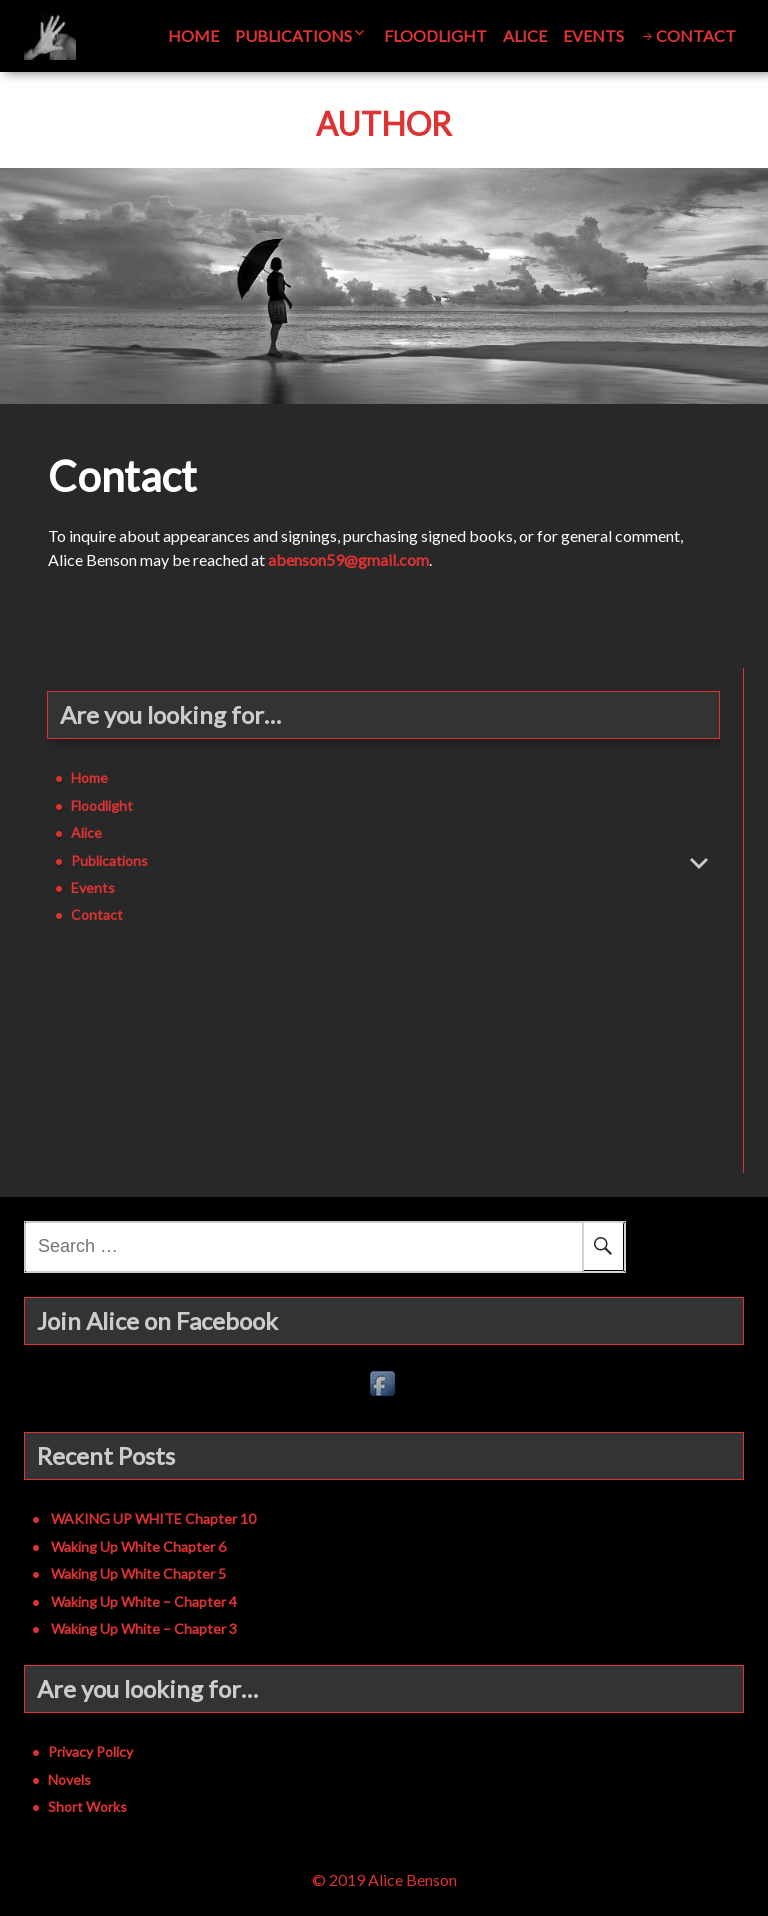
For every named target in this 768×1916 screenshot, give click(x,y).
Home (193, 35)
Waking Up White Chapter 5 (138, 1573)
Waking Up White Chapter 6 (138, 1546)
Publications (293, 35)
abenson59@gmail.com (348, 559)
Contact (696, 35)
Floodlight (435, 35)
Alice (525, 35)
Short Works (87, 1806)
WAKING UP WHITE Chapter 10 (153, 1518)
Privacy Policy (90, 1751)
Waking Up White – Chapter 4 (144, 1601)
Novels (69, 1779)
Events (593, 35)
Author (384, 124)
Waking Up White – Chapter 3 (144, 1628)
